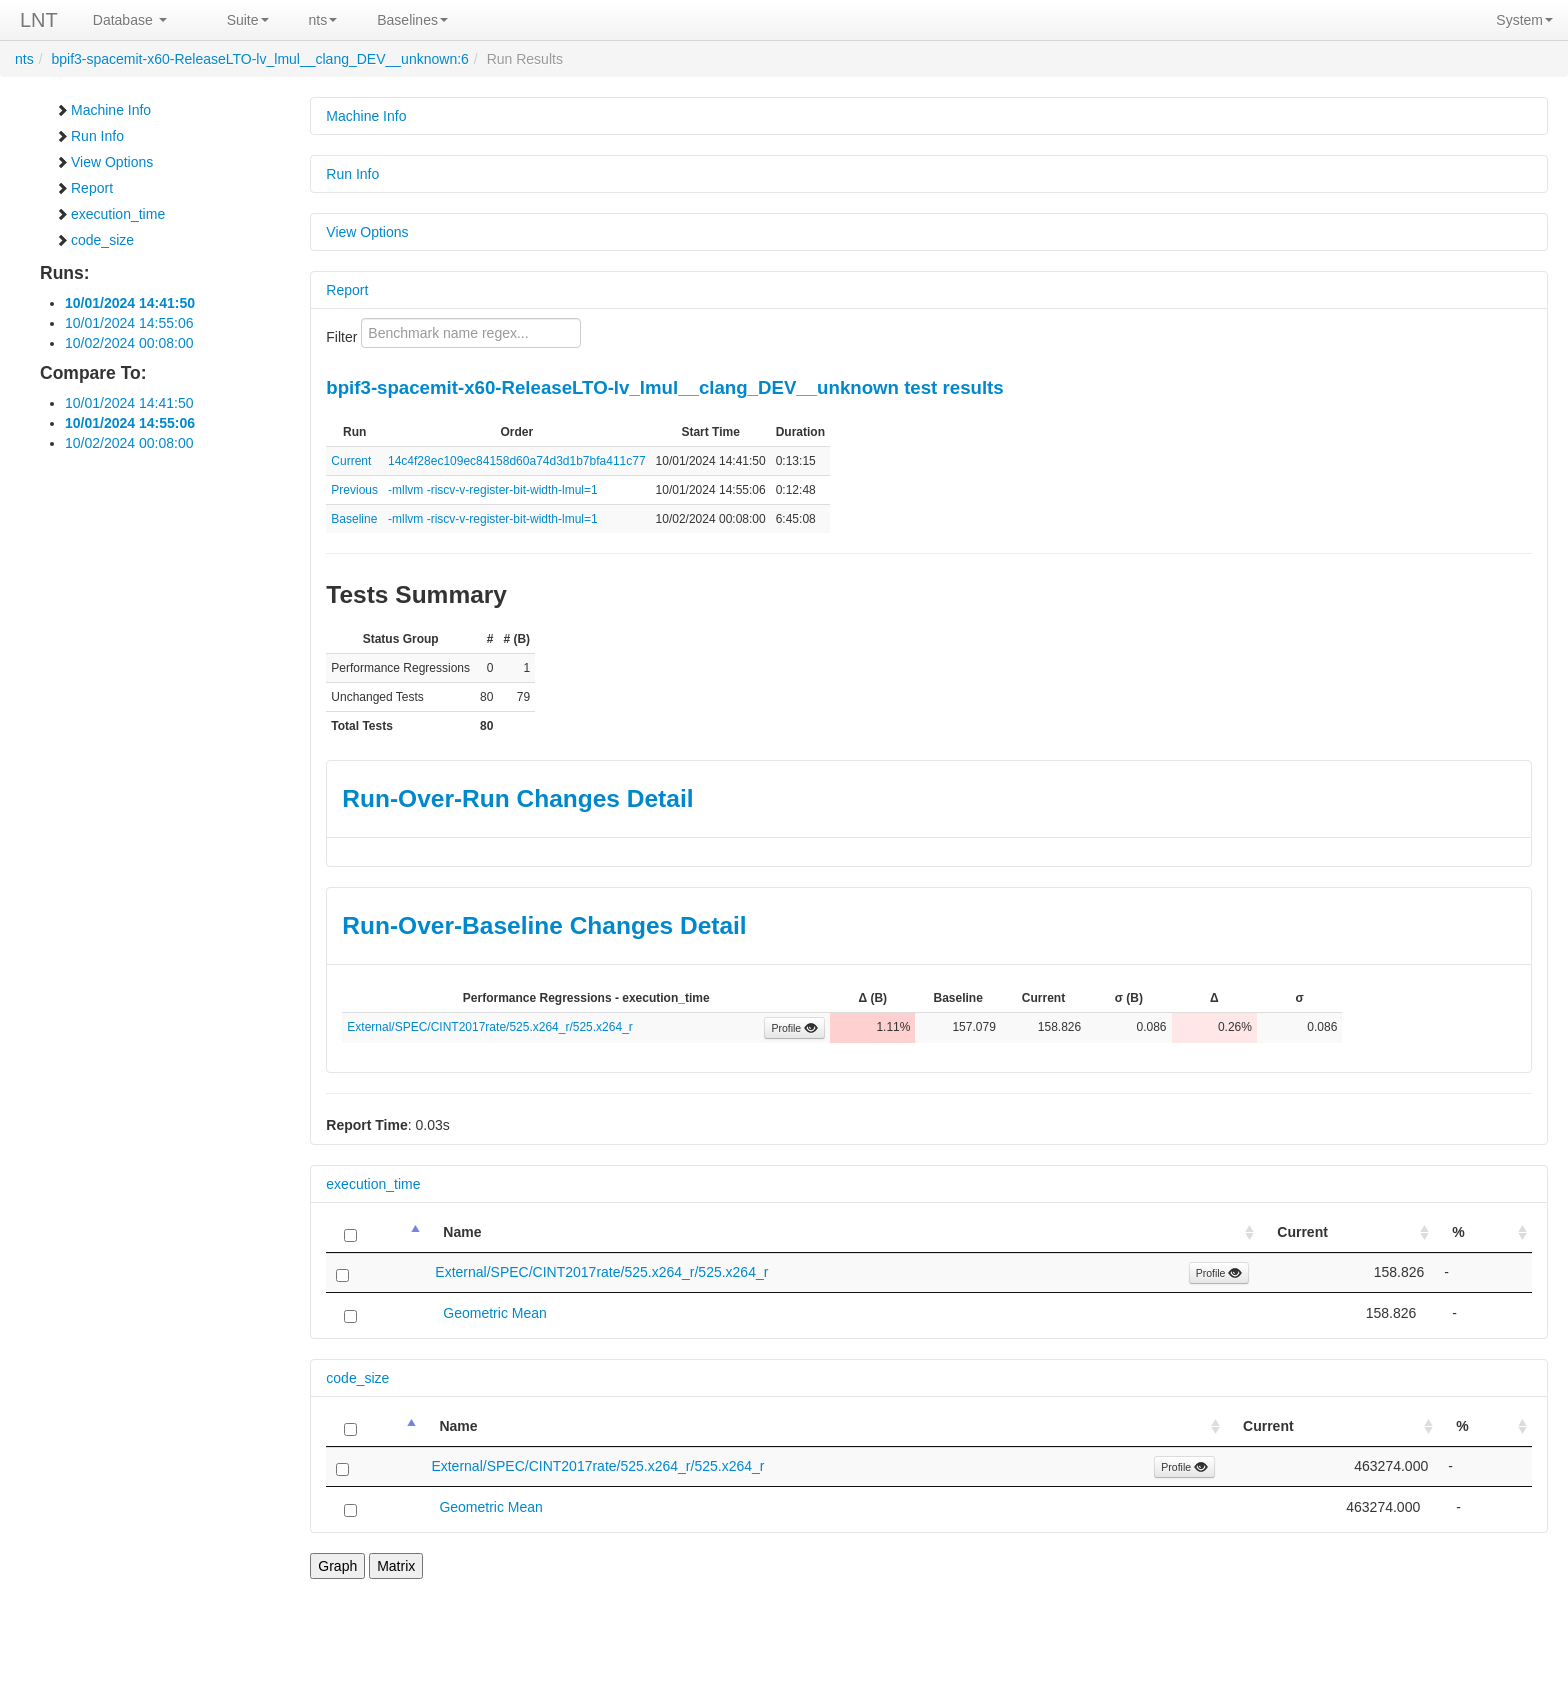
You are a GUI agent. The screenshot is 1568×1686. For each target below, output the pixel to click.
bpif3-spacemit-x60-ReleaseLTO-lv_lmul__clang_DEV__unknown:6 (259, 59)
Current (351, 461)
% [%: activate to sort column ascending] (1458, 1232)
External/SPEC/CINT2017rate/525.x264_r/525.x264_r (490, 1027)
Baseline (354, 519)
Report (84, 188)
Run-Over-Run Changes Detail (517, 798)
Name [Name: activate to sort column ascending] (462, 1232)
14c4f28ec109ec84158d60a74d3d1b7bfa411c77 (517, 461)
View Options (104, 162)
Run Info (89, 136)
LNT (39, 20)
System (1524, 20)
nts (323, 20)
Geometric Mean (494, 1313)
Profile (794, 1028)
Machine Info (103, 110)
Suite (248, 20)
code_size (94, 240)
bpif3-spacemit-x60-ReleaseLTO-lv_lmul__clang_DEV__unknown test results (664, 387)
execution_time (110, 214)
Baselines (412, 20)
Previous (354, 490)
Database (130, 20)
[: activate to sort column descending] (375, 1232)
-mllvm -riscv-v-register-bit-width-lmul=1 (493, 490)
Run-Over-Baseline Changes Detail (544, 925)
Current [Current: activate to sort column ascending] (1302, 1232)
